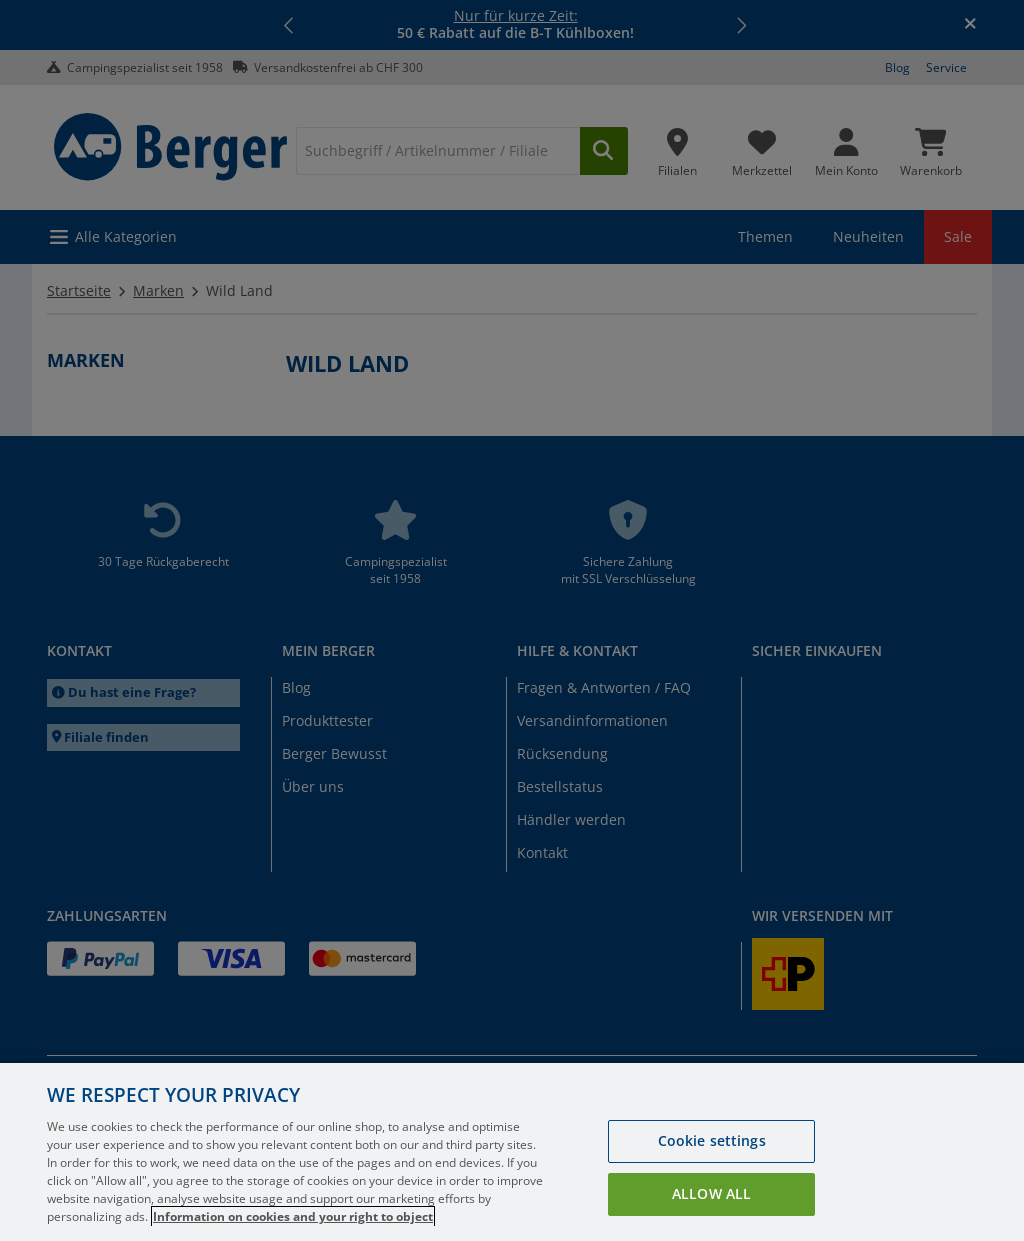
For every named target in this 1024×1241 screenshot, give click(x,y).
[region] (512, 1152)
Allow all (711, 1193)
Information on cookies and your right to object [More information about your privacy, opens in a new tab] (293, 1216)
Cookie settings (712, 1140)
